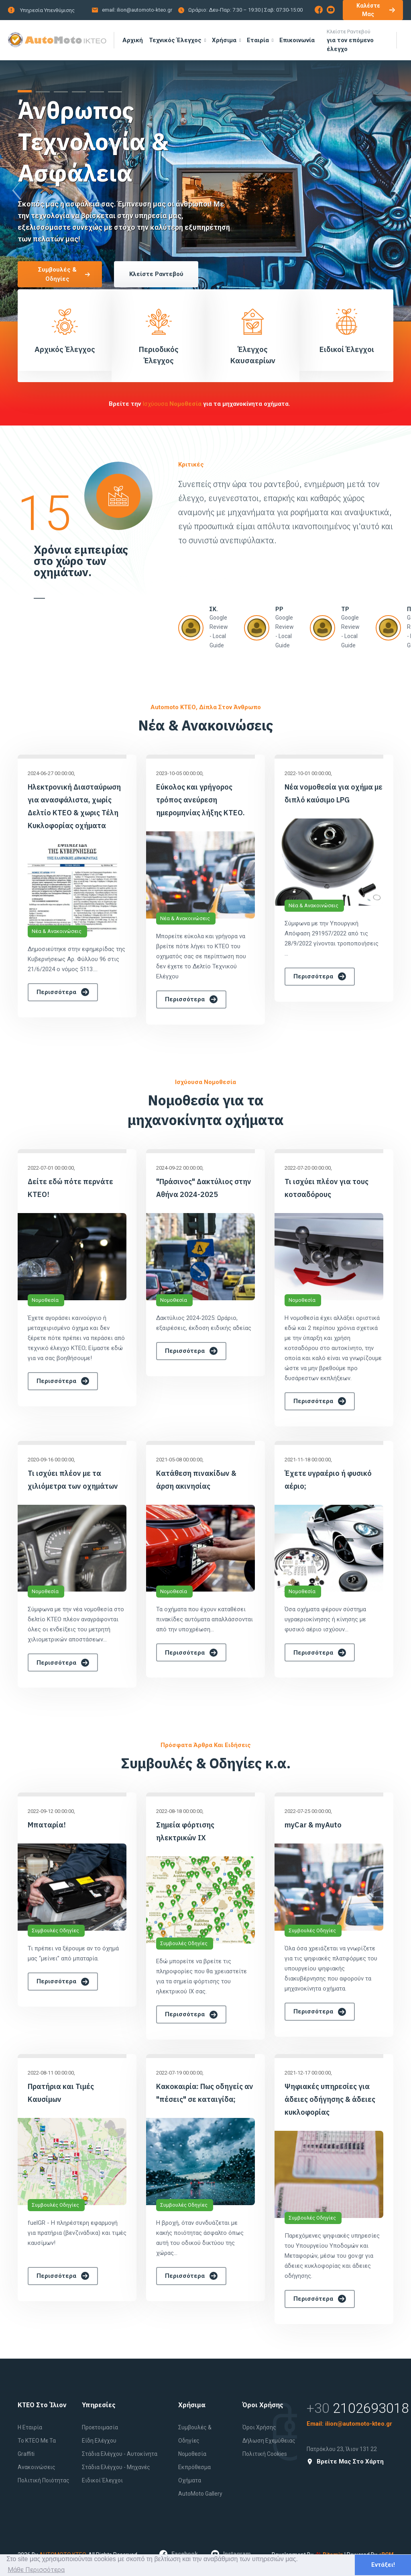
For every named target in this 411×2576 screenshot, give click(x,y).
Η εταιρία (30, 2427)
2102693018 (371, 2408)
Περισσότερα (63, 992)
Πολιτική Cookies (264, 2454)
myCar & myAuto (313, 1824)
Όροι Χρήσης (259, 2427)
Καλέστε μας (375, 9)
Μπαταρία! (47, 1824)
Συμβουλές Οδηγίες (55, 1930)
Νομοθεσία (45, 1300)
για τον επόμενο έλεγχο (359, 40)
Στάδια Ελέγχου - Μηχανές (116, 2467)
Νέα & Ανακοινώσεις (56, 931)
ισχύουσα (172, 403)
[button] (25, 91)
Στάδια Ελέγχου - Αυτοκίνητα (119, 2454)
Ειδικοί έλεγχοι (102, 2480)
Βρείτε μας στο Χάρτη (345, 2462)
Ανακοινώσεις (36, 2467)
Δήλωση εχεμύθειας (268, 2440)
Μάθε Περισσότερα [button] (36, 2570)
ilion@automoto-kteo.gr (144, 10)
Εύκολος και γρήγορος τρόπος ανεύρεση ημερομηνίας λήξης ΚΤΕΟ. (200, 799)
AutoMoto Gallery (200, 2493)
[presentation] (16, 191)
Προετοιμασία (100, 2427)
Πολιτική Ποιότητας (43, 2480)
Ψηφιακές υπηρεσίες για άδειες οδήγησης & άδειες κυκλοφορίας (330, 2099)
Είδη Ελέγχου (99, 2440)
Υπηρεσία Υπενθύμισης (47, 10)
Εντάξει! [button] (383, 2565)
